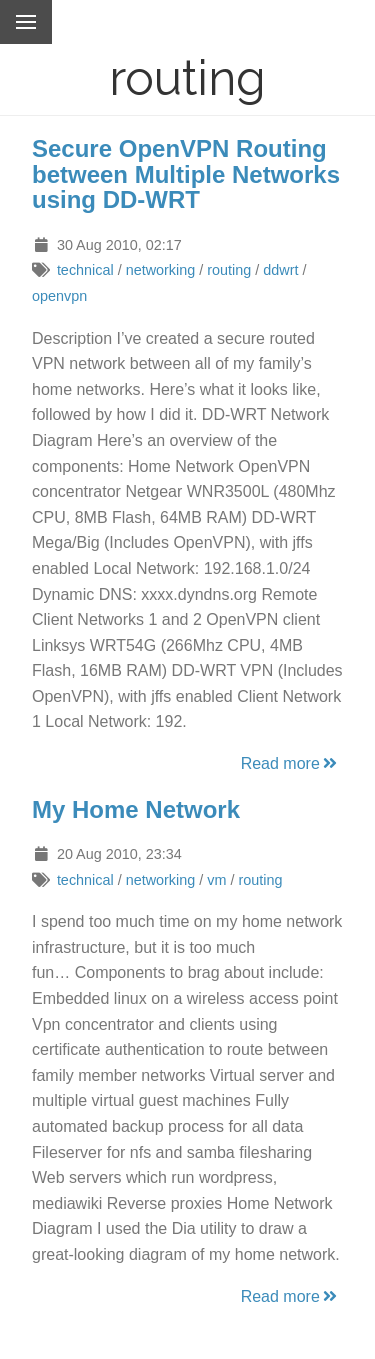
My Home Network (136, 809)
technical (85, 270)
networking (161, 270)
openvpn (59, 296)
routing (229, 270)
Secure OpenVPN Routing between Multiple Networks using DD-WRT (186, 174)
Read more (290, 763)
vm (216, 880)
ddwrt (280, 270)
